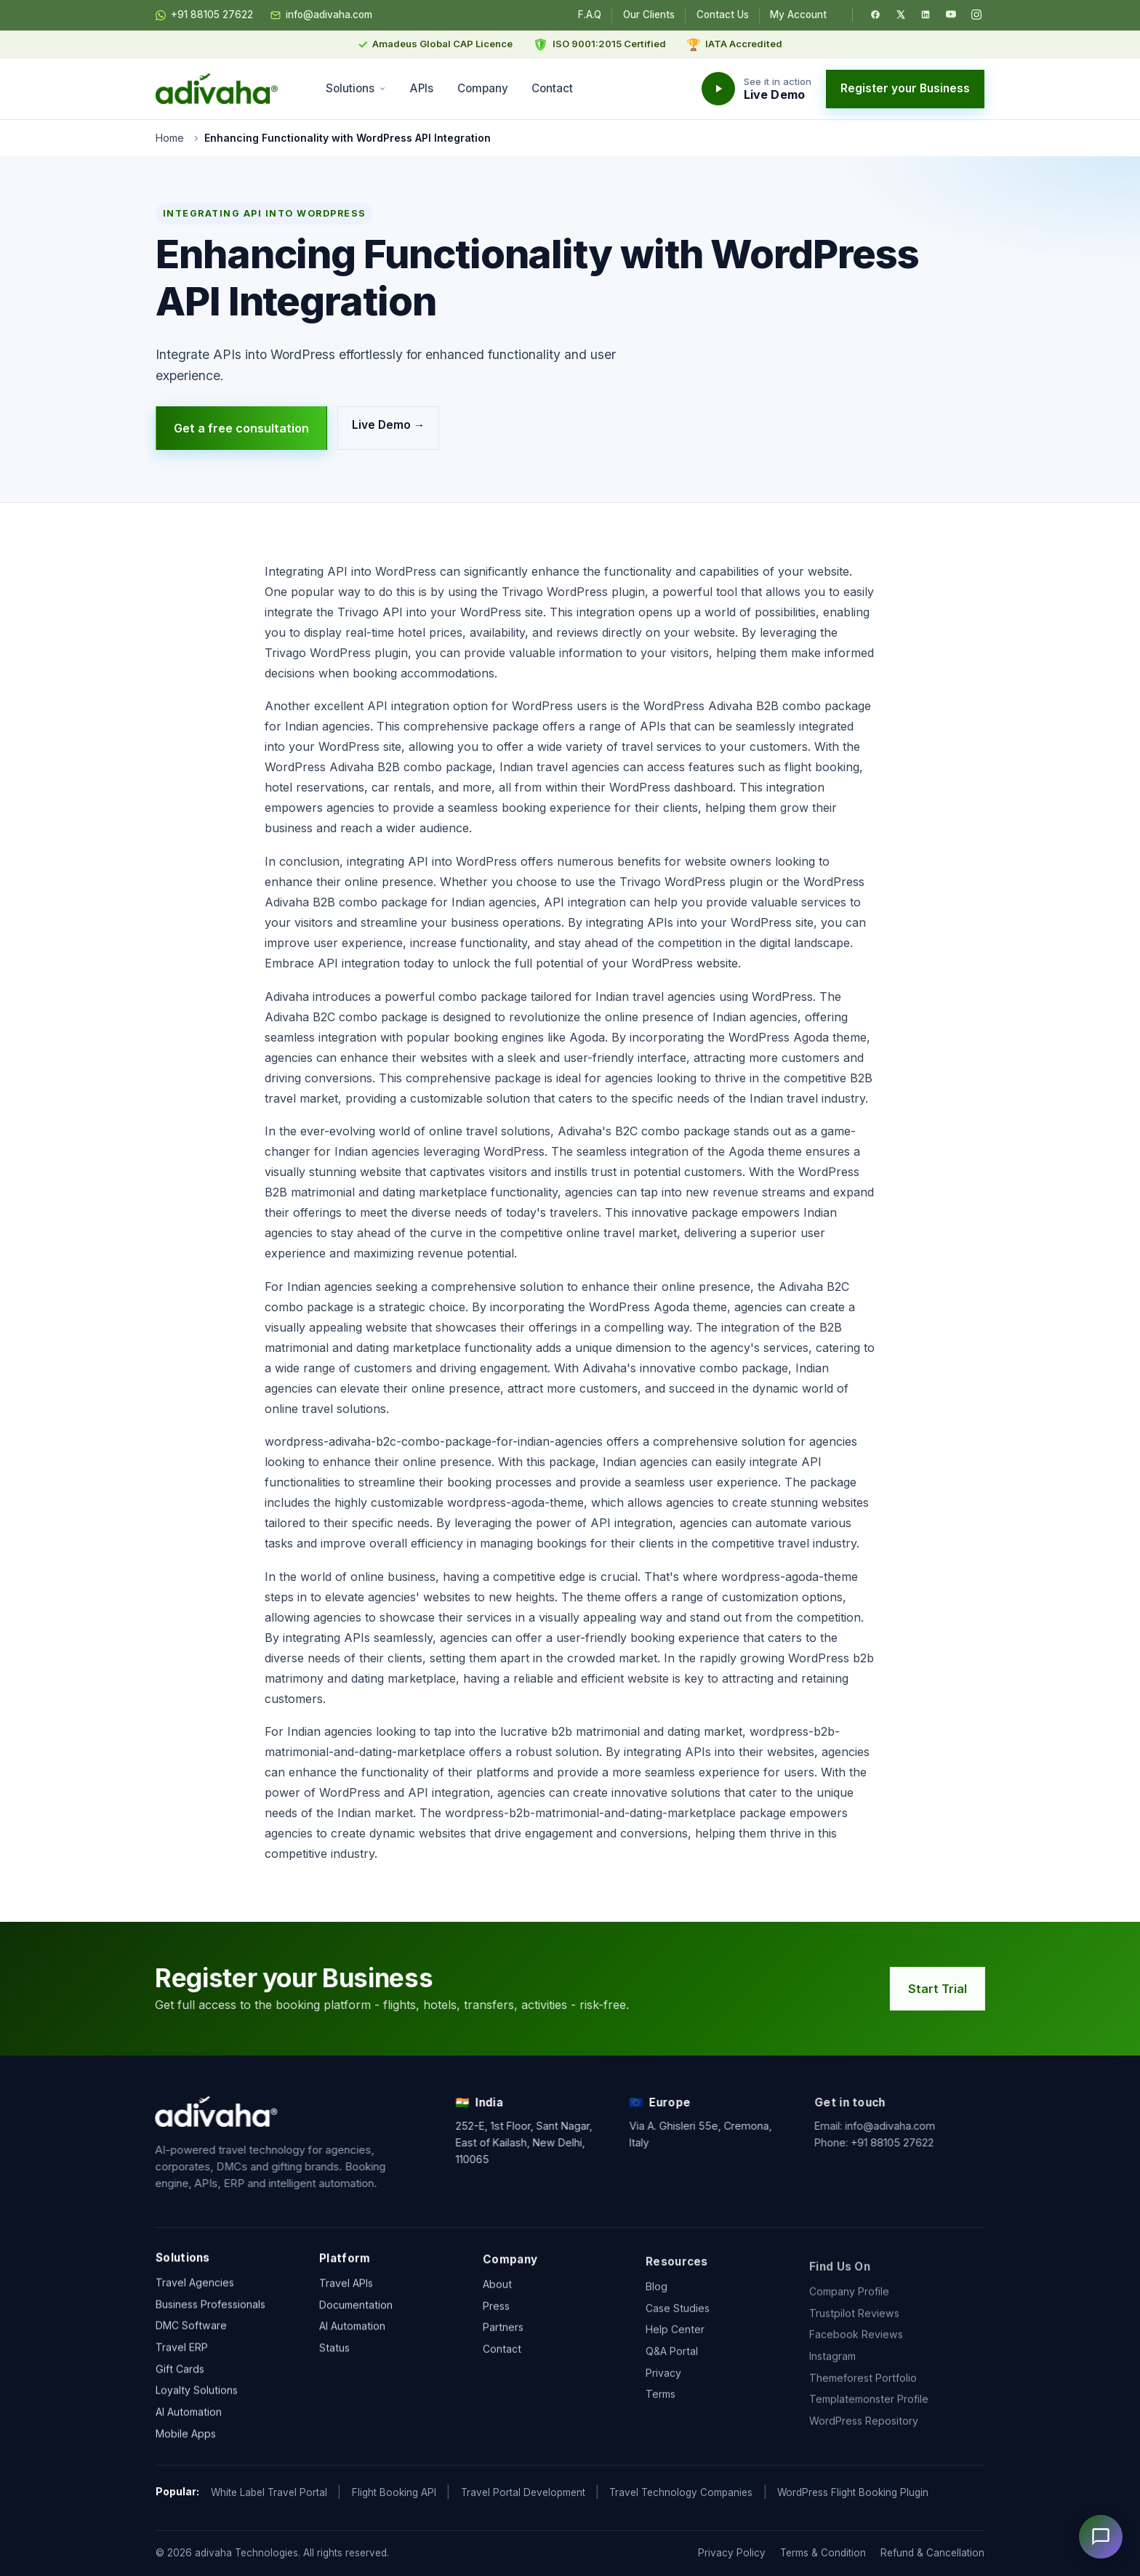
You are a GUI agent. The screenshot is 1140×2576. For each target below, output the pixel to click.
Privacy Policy (732, 2553)
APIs (421, 88)
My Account (798, 14)
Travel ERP (182, 2350)
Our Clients (649, 14)
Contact (552, 88)
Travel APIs (346, 2291)
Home (170, 138)
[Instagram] (976, 15)
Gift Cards (180, 2372)
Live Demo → (388, 424)
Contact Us (723, 14)
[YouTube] (951, 15)
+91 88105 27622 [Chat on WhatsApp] (204, 15)
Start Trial (942, 1988)
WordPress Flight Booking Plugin (852, 2492)
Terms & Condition (823, 2553)
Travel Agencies (195, 2285)
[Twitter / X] (901, 15)
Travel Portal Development (523, 2492)
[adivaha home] (217, 88)
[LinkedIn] (926, 15)
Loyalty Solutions (197, 2394)
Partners (503, 2344)
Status (334, 2355)
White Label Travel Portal (269, 2492)
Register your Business (905, 88)
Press (496, 2323)
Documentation (356, 2312)
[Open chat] (1101, 2537)
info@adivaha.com (321, 15)
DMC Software (191, 2328)
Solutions (356, 88)
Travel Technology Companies (680, 2492)
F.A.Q (589, 14)
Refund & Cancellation (932, 2553)
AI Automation (189, 2415)
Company (482, 88)
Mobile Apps (186, 2437)
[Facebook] (875, 15)
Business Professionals (210, 2307)
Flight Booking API (394, 2492)
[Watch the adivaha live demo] (756, 88)
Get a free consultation (241, 428)
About (497, 2301)
